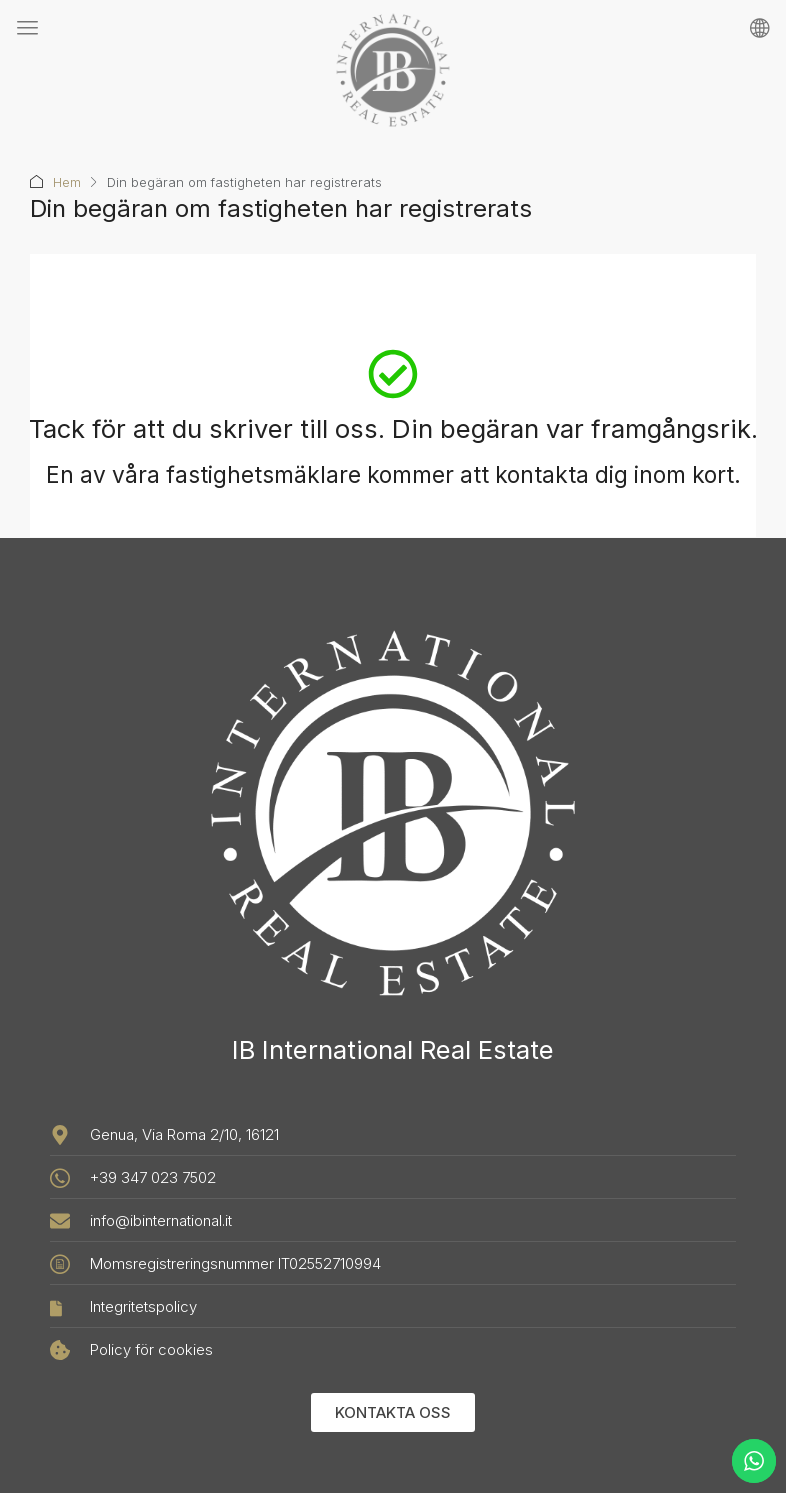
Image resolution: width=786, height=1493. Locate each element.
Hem (67, 182)
